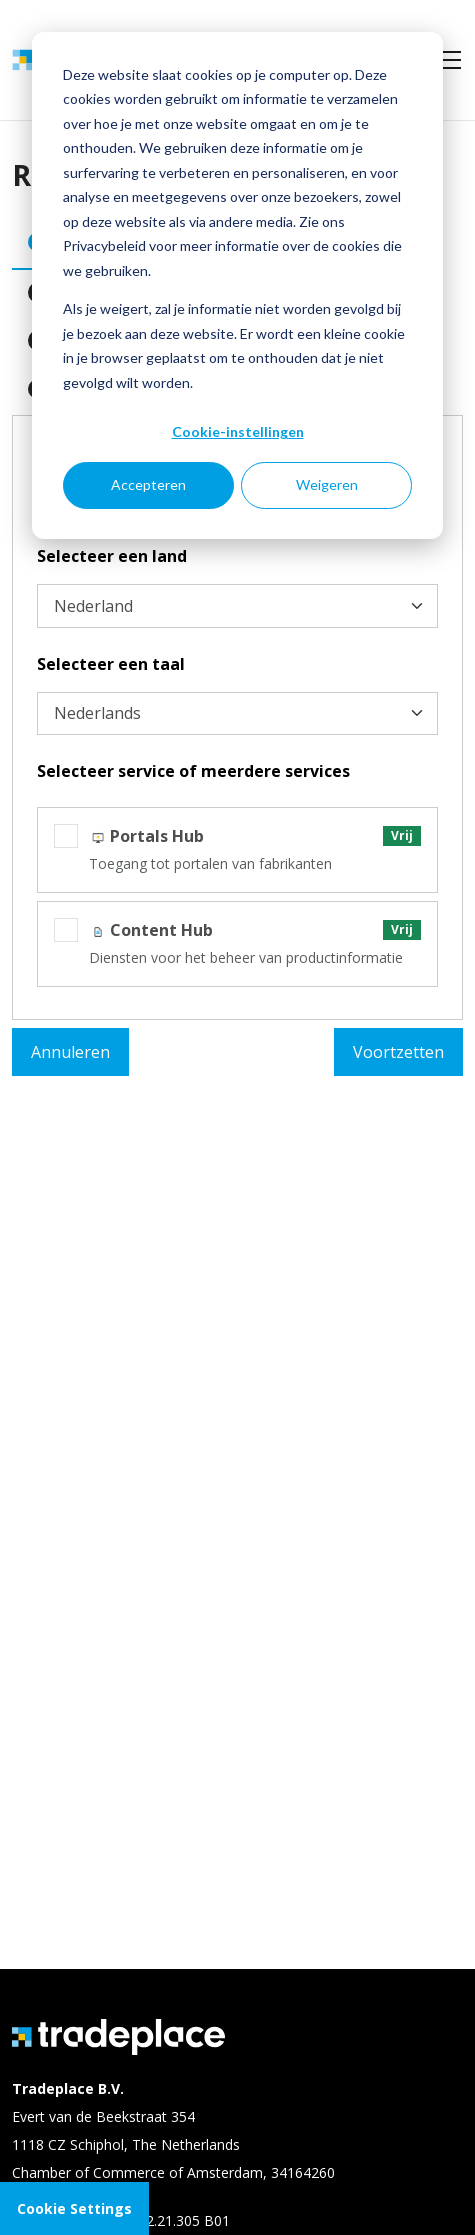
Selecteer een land (112, 556)
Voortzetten (398, 1052)
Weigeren (327, 484)
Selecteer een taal (111, 664)
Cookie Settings (74, 2208)
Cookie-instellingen (238, 431)
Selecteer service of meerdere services (193, 771)
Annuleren (70, 1052)
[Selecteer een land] (237, 606)
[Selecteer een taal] (237, 714)
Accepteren (148, 484)
